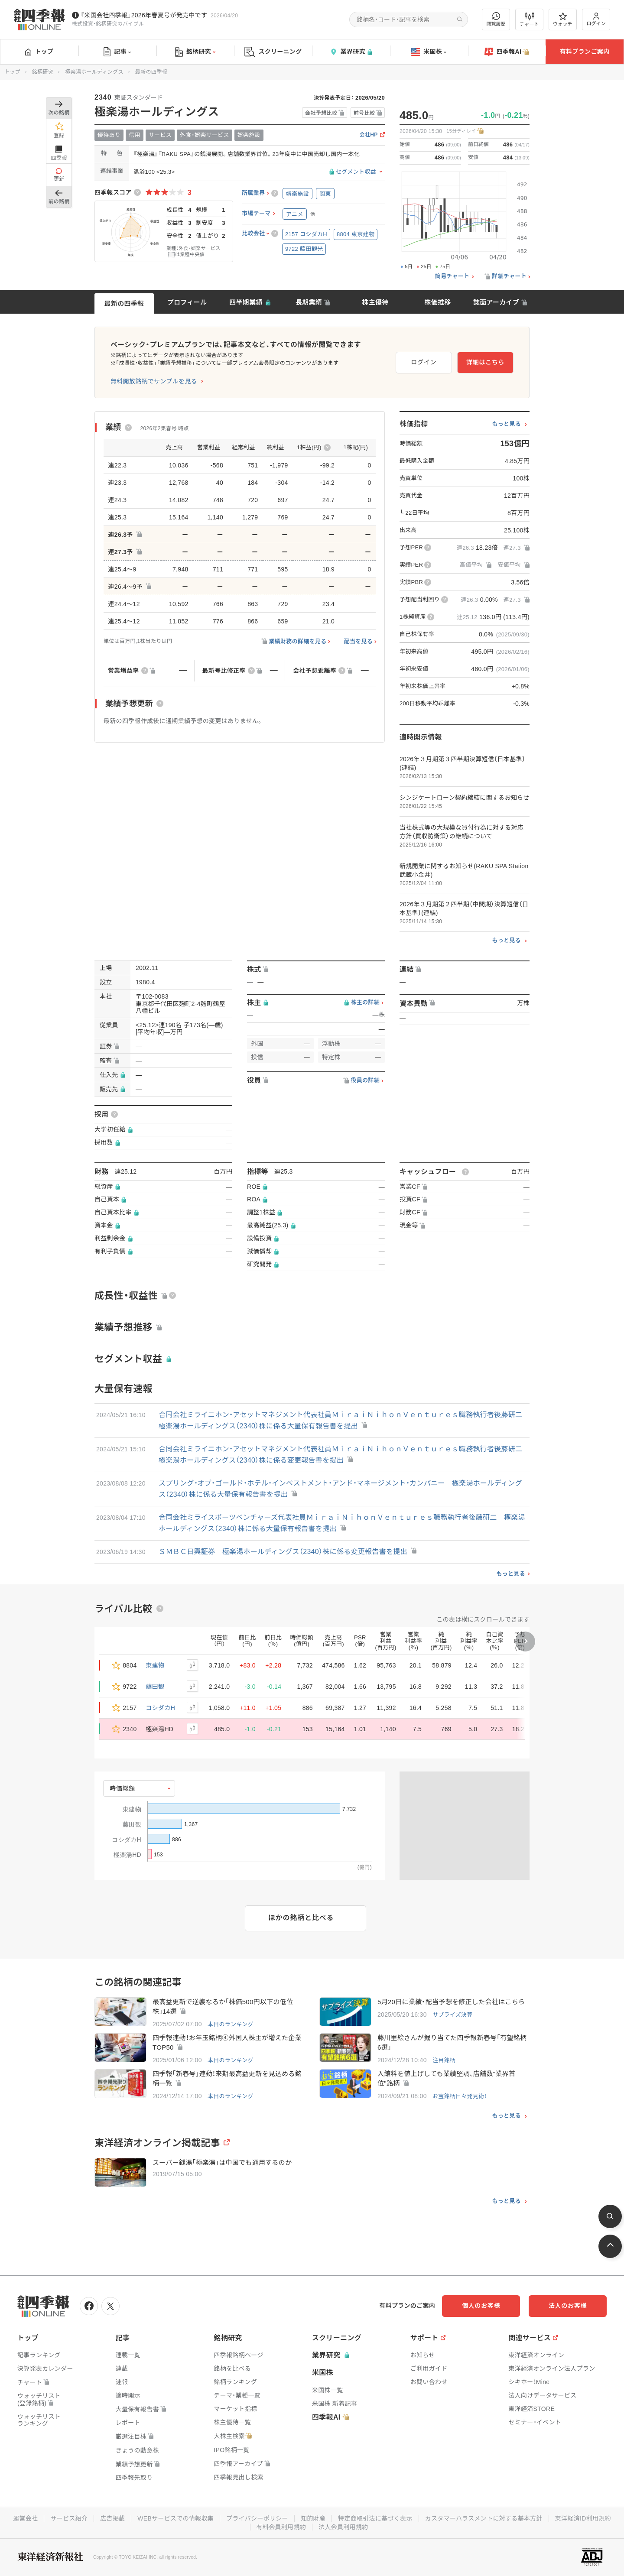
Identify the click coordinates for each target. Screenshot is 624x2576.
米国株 (428, 52)
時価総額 (122, 1788)
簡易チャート (452, 276)
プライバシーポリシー (257, 2518)
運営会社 (25, 2518)
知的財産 (313, 2518)
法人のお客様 (568, 2305)
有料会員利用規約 (281, 2527)
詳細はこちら (485, 362)
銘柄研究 (195, 52)
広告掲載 (112, 2518)
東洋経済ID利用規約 (583, 2518)
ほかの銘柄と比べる (301, 1917)
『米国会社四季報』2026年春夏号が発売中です (144, 15)
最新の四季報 (124, 303)
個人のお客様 (481, 2305)
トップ (39, 51)
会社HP (369, 135)
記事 (117, 52)
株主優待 (375, 302)
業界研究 (351, 52)
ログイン (596, 19)
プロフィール (187, 302)
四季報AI (507, 52)
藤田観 (155, 1686)
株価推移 (437, 302)
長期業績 (309, 302)
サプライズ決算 (452, 2014)
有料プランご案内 (584, 51)
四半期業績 (246, 302)
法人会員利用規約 (343, 2527)
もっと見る (506, 424)
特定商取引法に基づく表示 (375, 2518)
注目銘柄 (443, 2060)
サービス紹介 (69, 2518)
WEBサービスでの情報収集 (175, 2518)
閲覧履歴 (496, 19)
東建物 (155, 1665)
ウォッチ (562, 19)
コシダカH (161, 1707)
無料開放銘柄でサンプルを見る (153, 381)
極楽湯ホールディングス (94, 72)
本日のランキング (231, 2024)
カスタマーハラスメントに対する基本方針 (484, 2518)
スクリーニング (273, 51)
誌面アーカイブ (496, 302)
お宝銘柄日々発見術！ (459, 2096)
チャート (529, 19)
